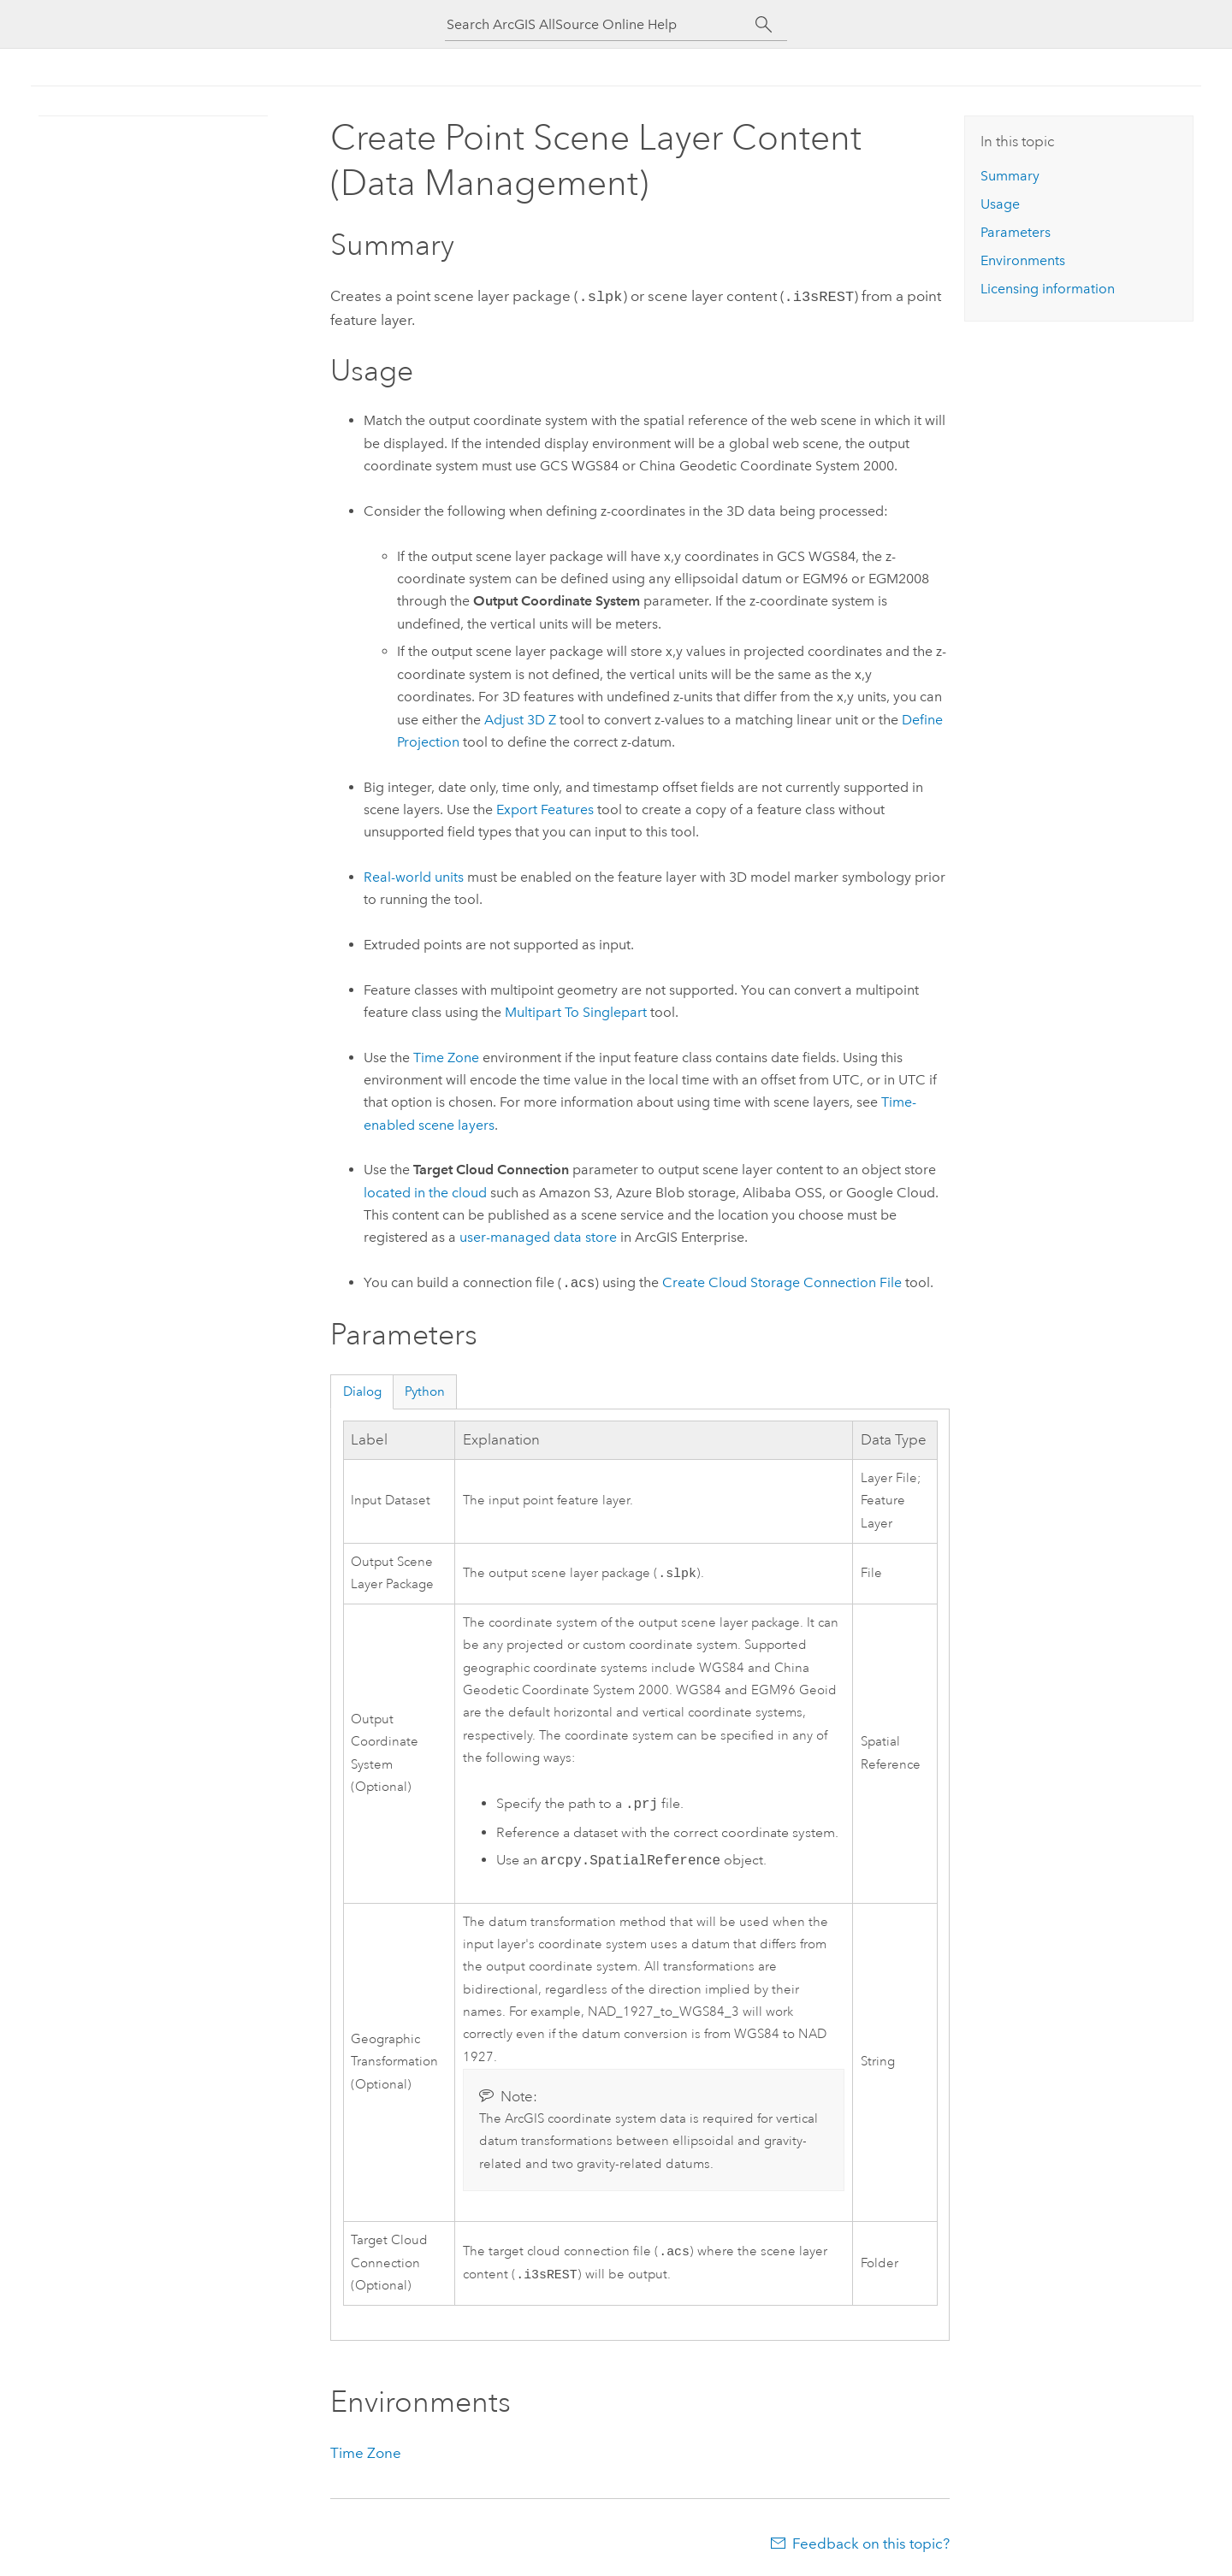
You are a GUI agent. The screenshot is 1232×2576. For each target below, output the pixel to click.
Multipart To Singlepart (576, 1010)
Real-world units (414, 875)
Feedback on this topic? (871, 2541)
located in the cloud (425, 1191)
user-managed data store (538, 1235)
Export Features (545, 808)
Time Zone (446, 1056)
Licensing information (1047, 289)
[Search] (763, 24)
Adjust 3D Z (520, 718)
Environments (1022, 260)
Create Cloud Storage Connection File (782, 1281)
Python (425, 1389)
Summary (1010, 176)
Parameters (1015, 232)
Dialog (362, 1389)
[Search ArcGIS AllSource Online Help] (600, 24)
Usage (1000, 204)
